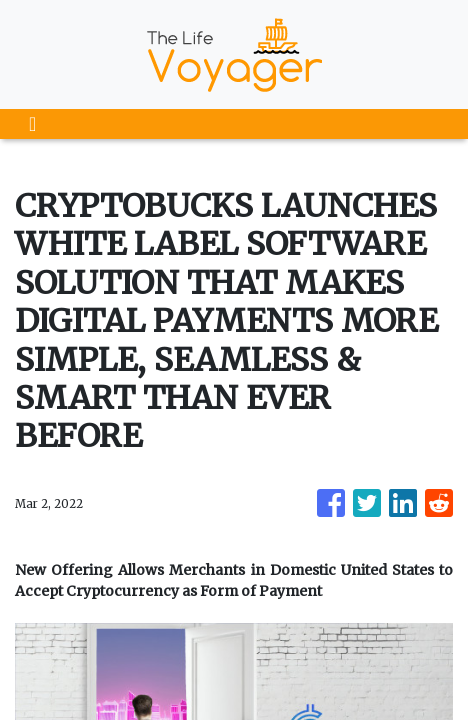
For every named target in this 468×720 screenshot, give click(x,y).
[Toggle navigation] (32, 124)
